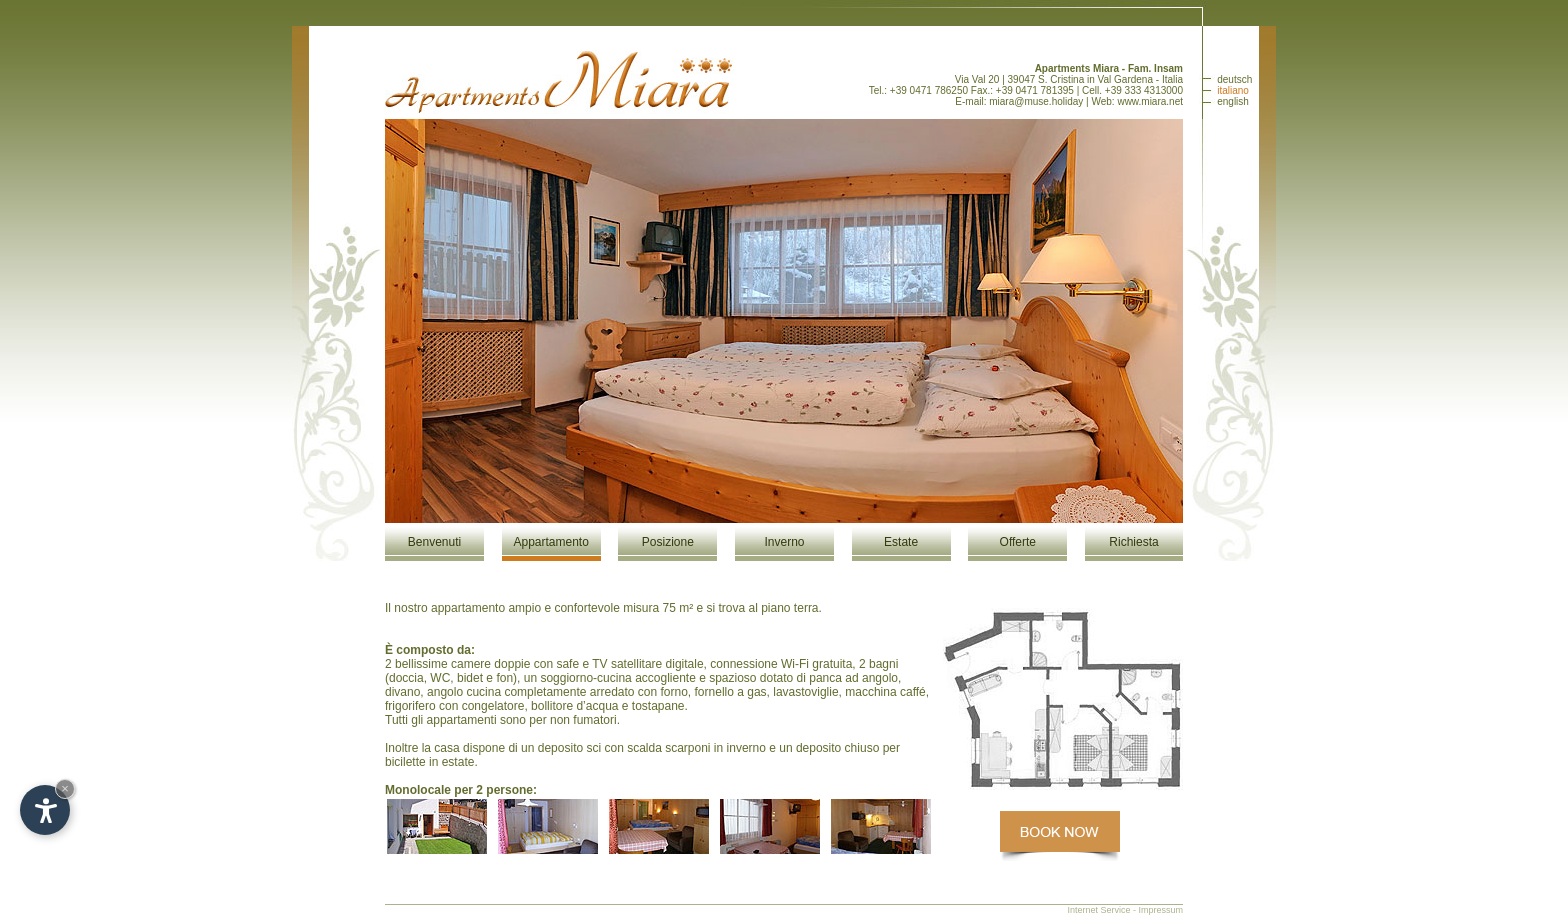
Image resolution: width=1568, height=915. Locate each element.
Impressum (1160, 910)
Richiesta (1133, 542)
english (1233, 101)
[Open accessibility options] (45, 810)
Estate (901, 542)
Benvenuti (434, 542)
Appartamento (550, 542)
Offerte (1018, 542)
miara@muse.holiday (1036, 101)
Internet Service (1098, 910)
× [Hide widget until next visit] (65, 788)
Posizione (668, 542)
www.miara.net (1150, 101)
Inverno (784, 542)
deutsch (1234, 79)
